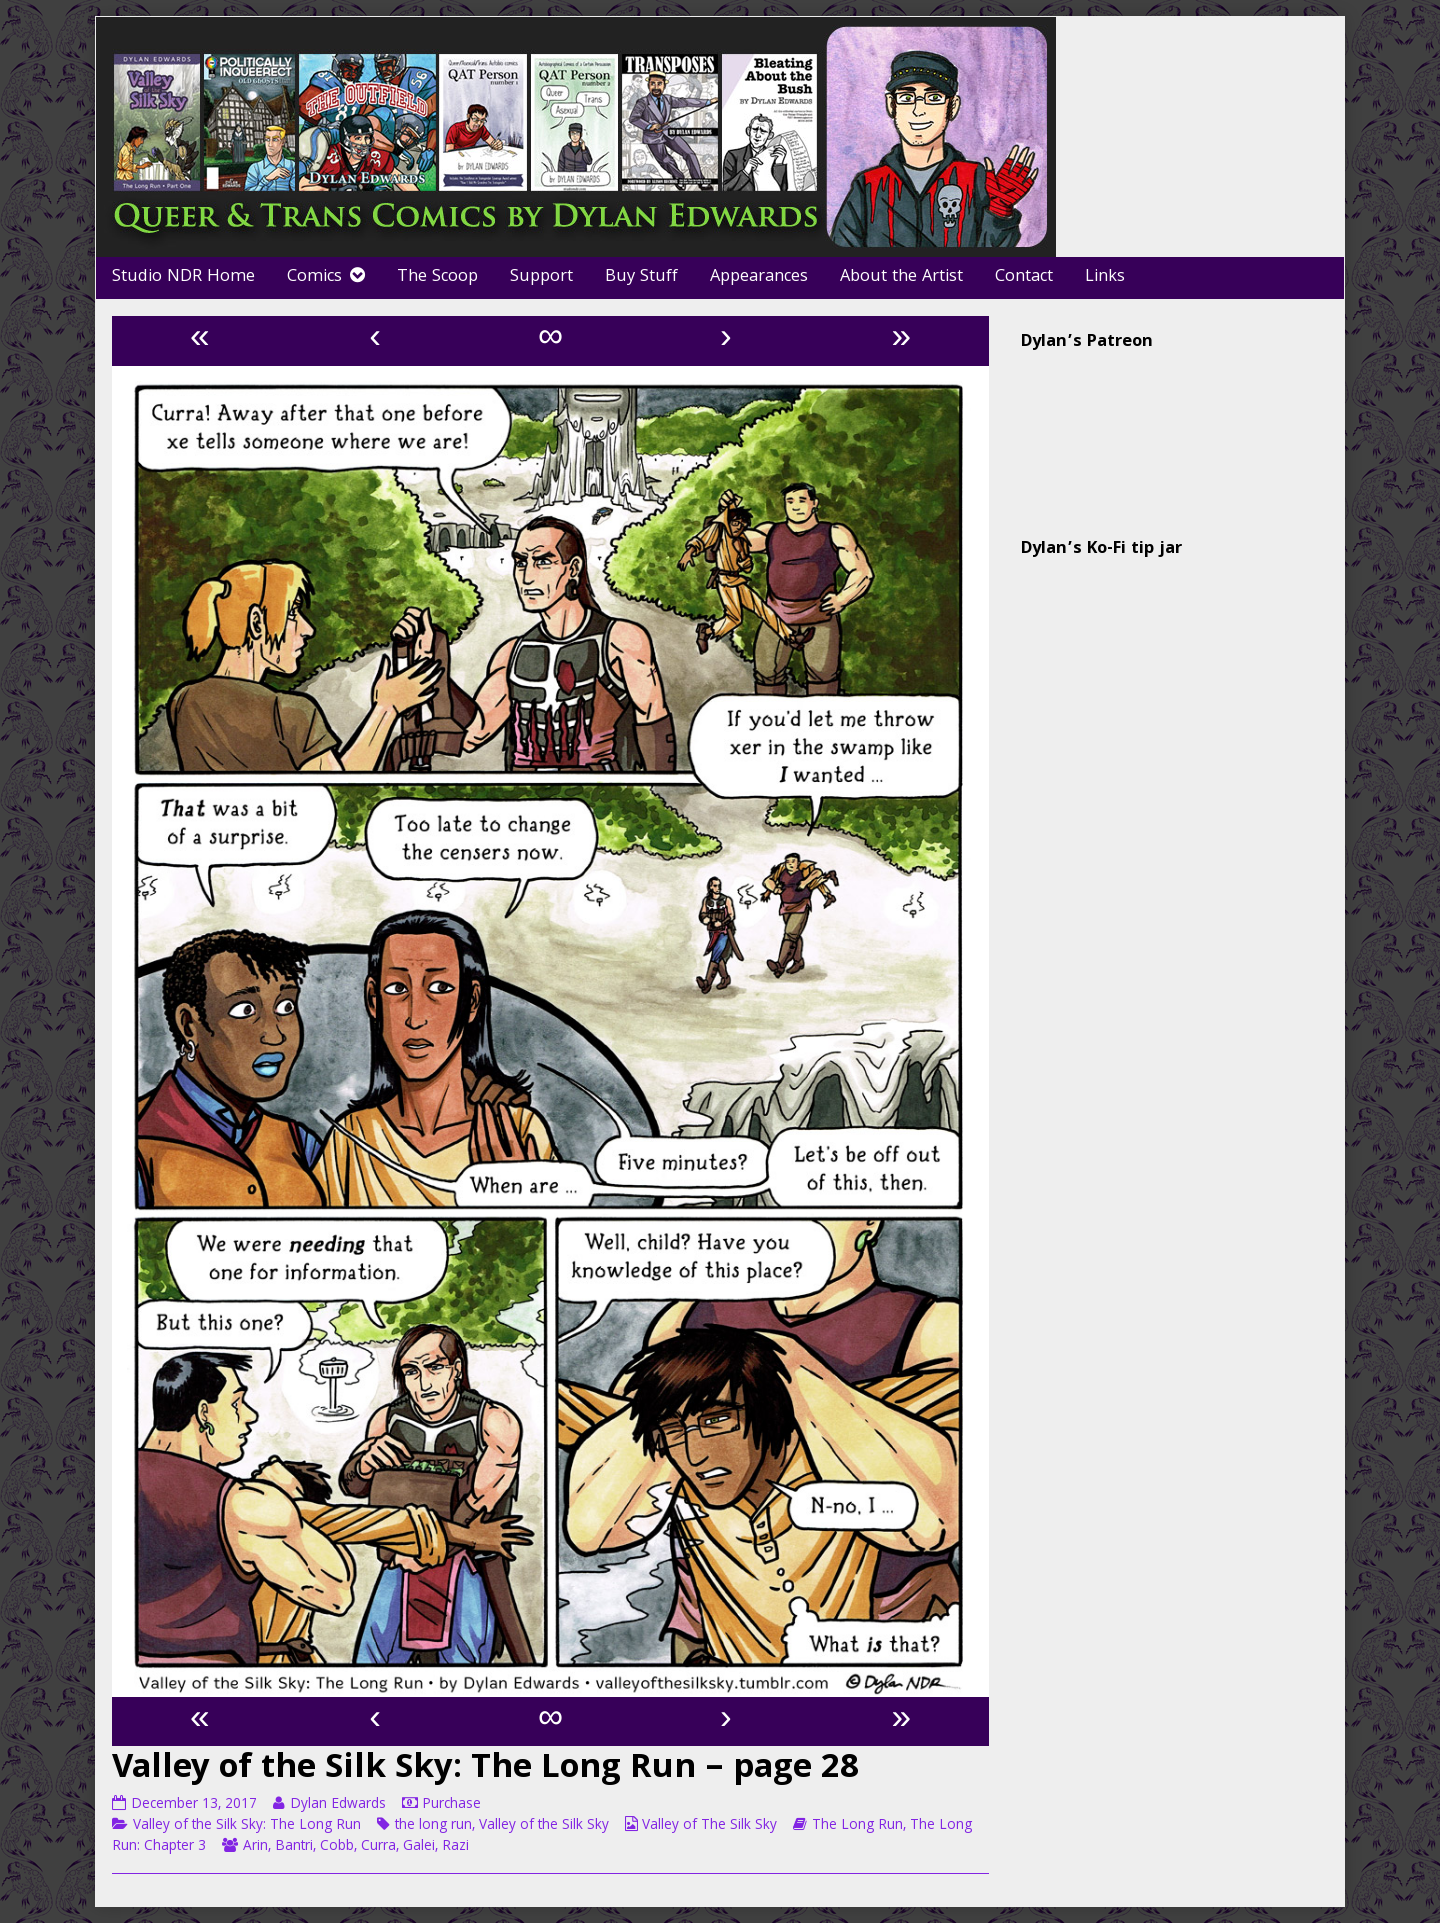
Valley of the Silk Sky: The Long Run (247, 1826)
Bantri (294, 1847)
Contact (1024, 277)
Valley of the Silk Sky (544, 1826)
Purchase (451, 1805)
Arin (255, 1847)
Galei (419, 1847)
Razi (455, 1847)
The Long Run (857, 1826)
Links (1105, 277)
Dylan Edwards (337, 1805)
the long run (433, 1826)
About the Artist (901, 277)
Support (541, 277)
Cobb (337, 1847)
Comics (314, 277)
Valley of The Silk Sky (709, 1826)
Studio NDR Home (183, 277)
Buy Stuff (641, 277)
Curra (378, 1847)
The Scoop (437, 277)
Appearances (759, 277)
